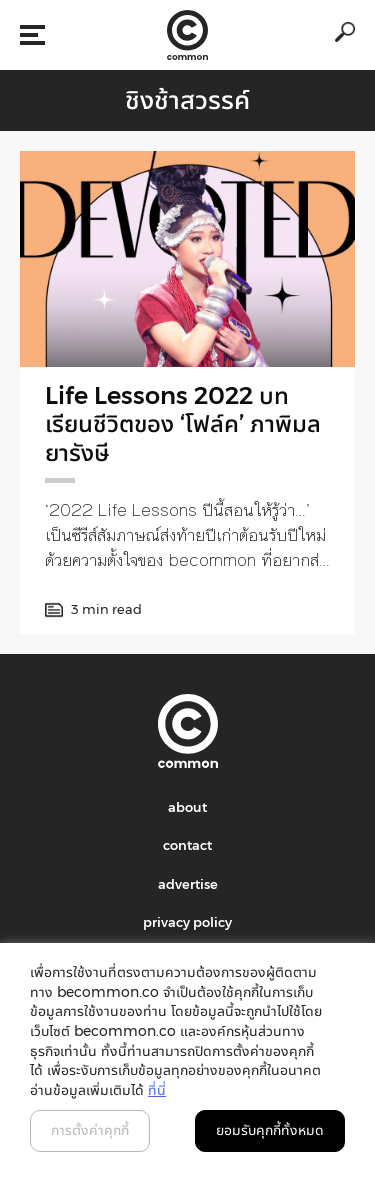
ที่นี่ (157, 1090)
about (187, 807)
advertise (188, 884)
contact (187, 845)
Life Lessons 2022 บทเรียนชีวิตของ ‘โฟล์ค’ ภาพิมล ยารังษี (183, 424)
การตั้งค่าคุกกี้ (90, 1130)
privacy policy (187, 922)
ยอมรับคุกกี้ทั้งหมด (270, 1130)
